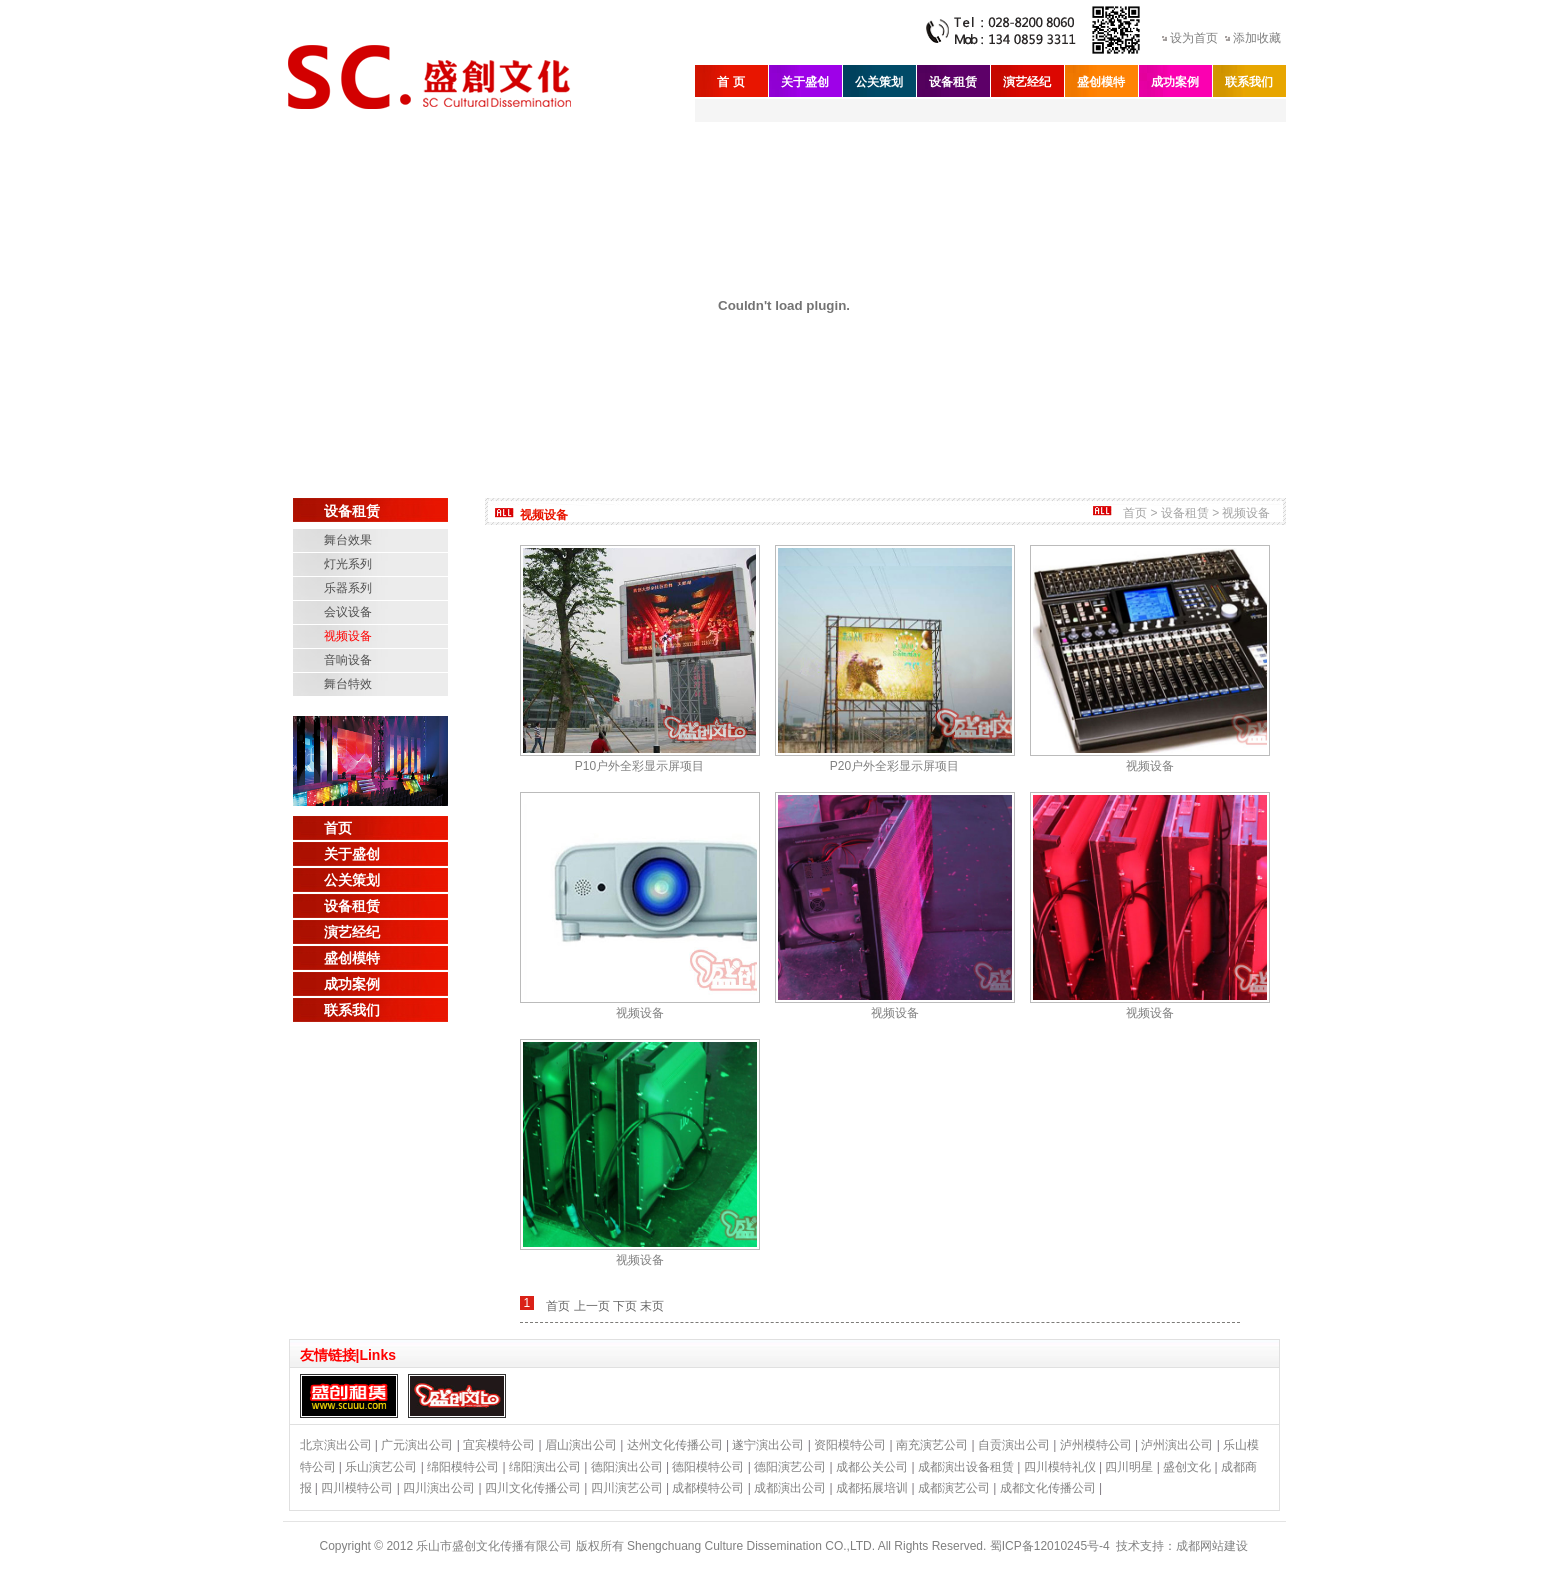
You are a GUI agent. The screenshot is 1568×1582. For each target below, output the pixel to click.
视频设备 (348, 636)
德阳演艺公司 (790, 1467)
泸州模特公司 (1096, 1445)
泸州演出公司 (1177, 1445)
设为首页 (1194, 38)
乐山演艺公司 (381, 1467)
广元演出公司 (417, 1445)
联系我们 (1249, 82)
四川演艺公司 (627, 1488)
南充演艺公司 (932, 1445)
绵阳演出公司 (545, 1467)
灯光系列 (348, 564)
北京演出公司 (336, 1445)
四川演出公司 (439, 1488)
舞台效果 (348, 540)
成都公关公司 (872, 1467)
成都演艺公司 (954, 1488)
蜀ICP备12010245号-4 (1050, 1546)
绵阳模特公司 (463, 1467)
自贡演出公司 (1014, 1445)
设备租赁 (953, 82)
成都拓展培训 (872, 1488)
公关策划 (879, 82)
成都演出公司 (790, 1488)
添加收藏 (1257, 38)
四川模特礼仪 (1060, 1467)
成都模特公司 (708, 1488)
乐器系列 (348, 588)
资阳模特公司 (850, 1445)
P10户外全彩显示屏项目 (639, 766)
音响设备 (348, 660)
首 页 (730, 82)
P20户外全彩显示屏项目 (894, 766)
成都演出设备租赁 (966, 1467)
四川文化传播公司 (533, 1488)
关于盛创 (805, 82)
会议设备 (348, 612)
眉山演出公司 (581, 1445)
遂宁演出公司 (768, 1445)
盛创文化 (1187, 1467)
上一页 (592, 1306)
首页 (338, 828)
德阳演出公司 (627, 1467)
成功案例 (1175, 82)
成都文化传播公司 (1048, 1488)
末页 (652, 1306)
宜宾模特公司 (499, 1445)
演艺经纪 (1027, 82)
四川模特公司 (357, 1488)
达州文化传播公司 (675, 1445)
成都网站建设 (1212, 1546)
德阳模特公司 (708, 1467)
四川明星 (1129, 1467)
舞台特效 (348, 684)
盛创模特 (1101, 82)
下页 (625, 1306)
